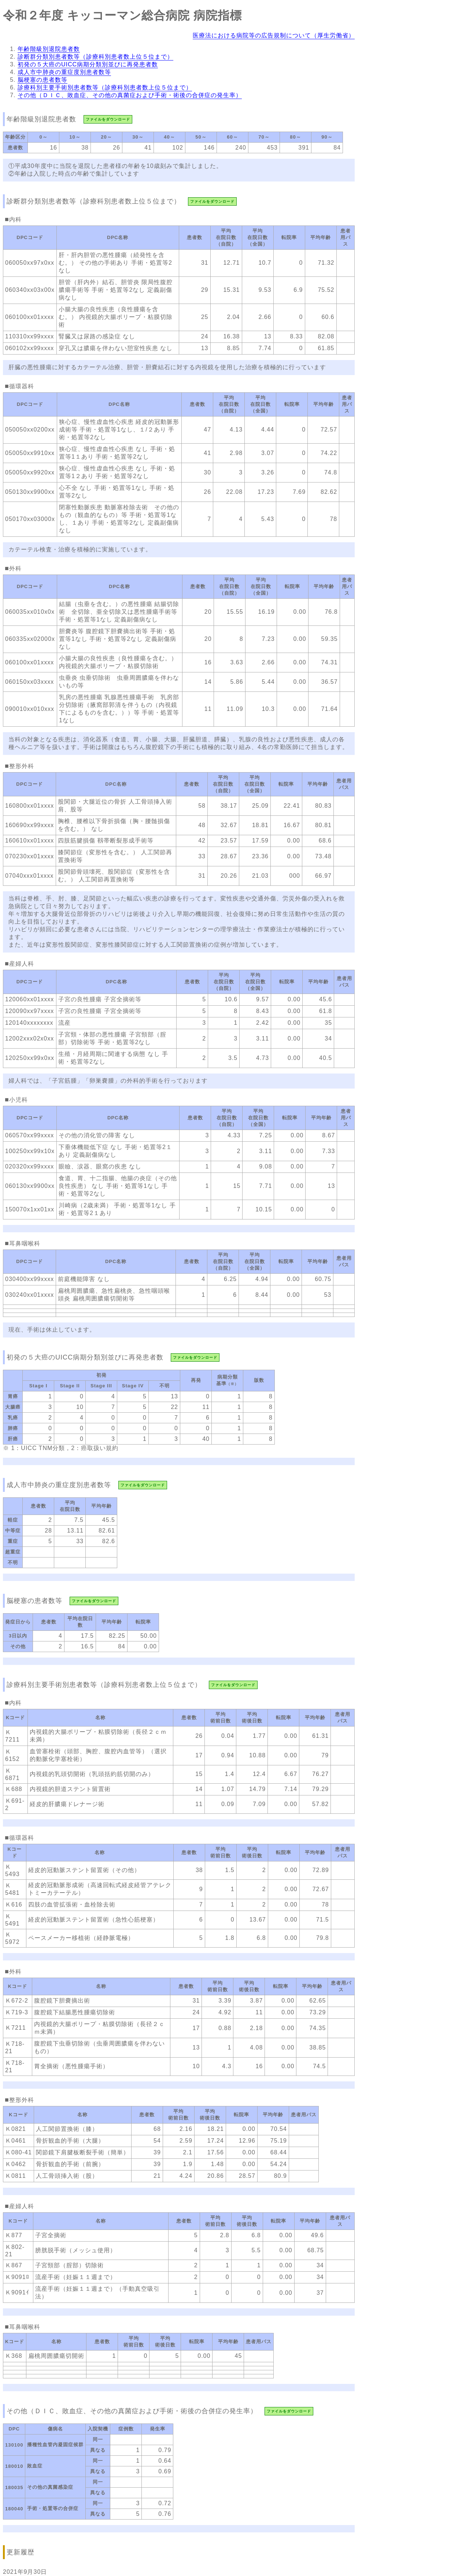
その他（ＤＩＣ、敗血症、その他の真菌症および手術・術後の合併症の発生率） (130, 95)
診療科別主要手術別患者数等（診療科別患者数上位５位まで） (105, 87)
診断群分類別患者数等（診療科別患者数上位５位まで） (95, 57)
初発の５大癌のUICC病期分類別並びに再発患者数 (88, 64)
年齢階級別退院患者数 (49, 49)
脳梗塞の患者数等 (42, 80)
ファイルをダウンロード (108, 119)
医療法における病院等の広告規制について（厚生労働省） (274, 35)
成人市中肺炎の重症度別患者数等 (64, 72)
